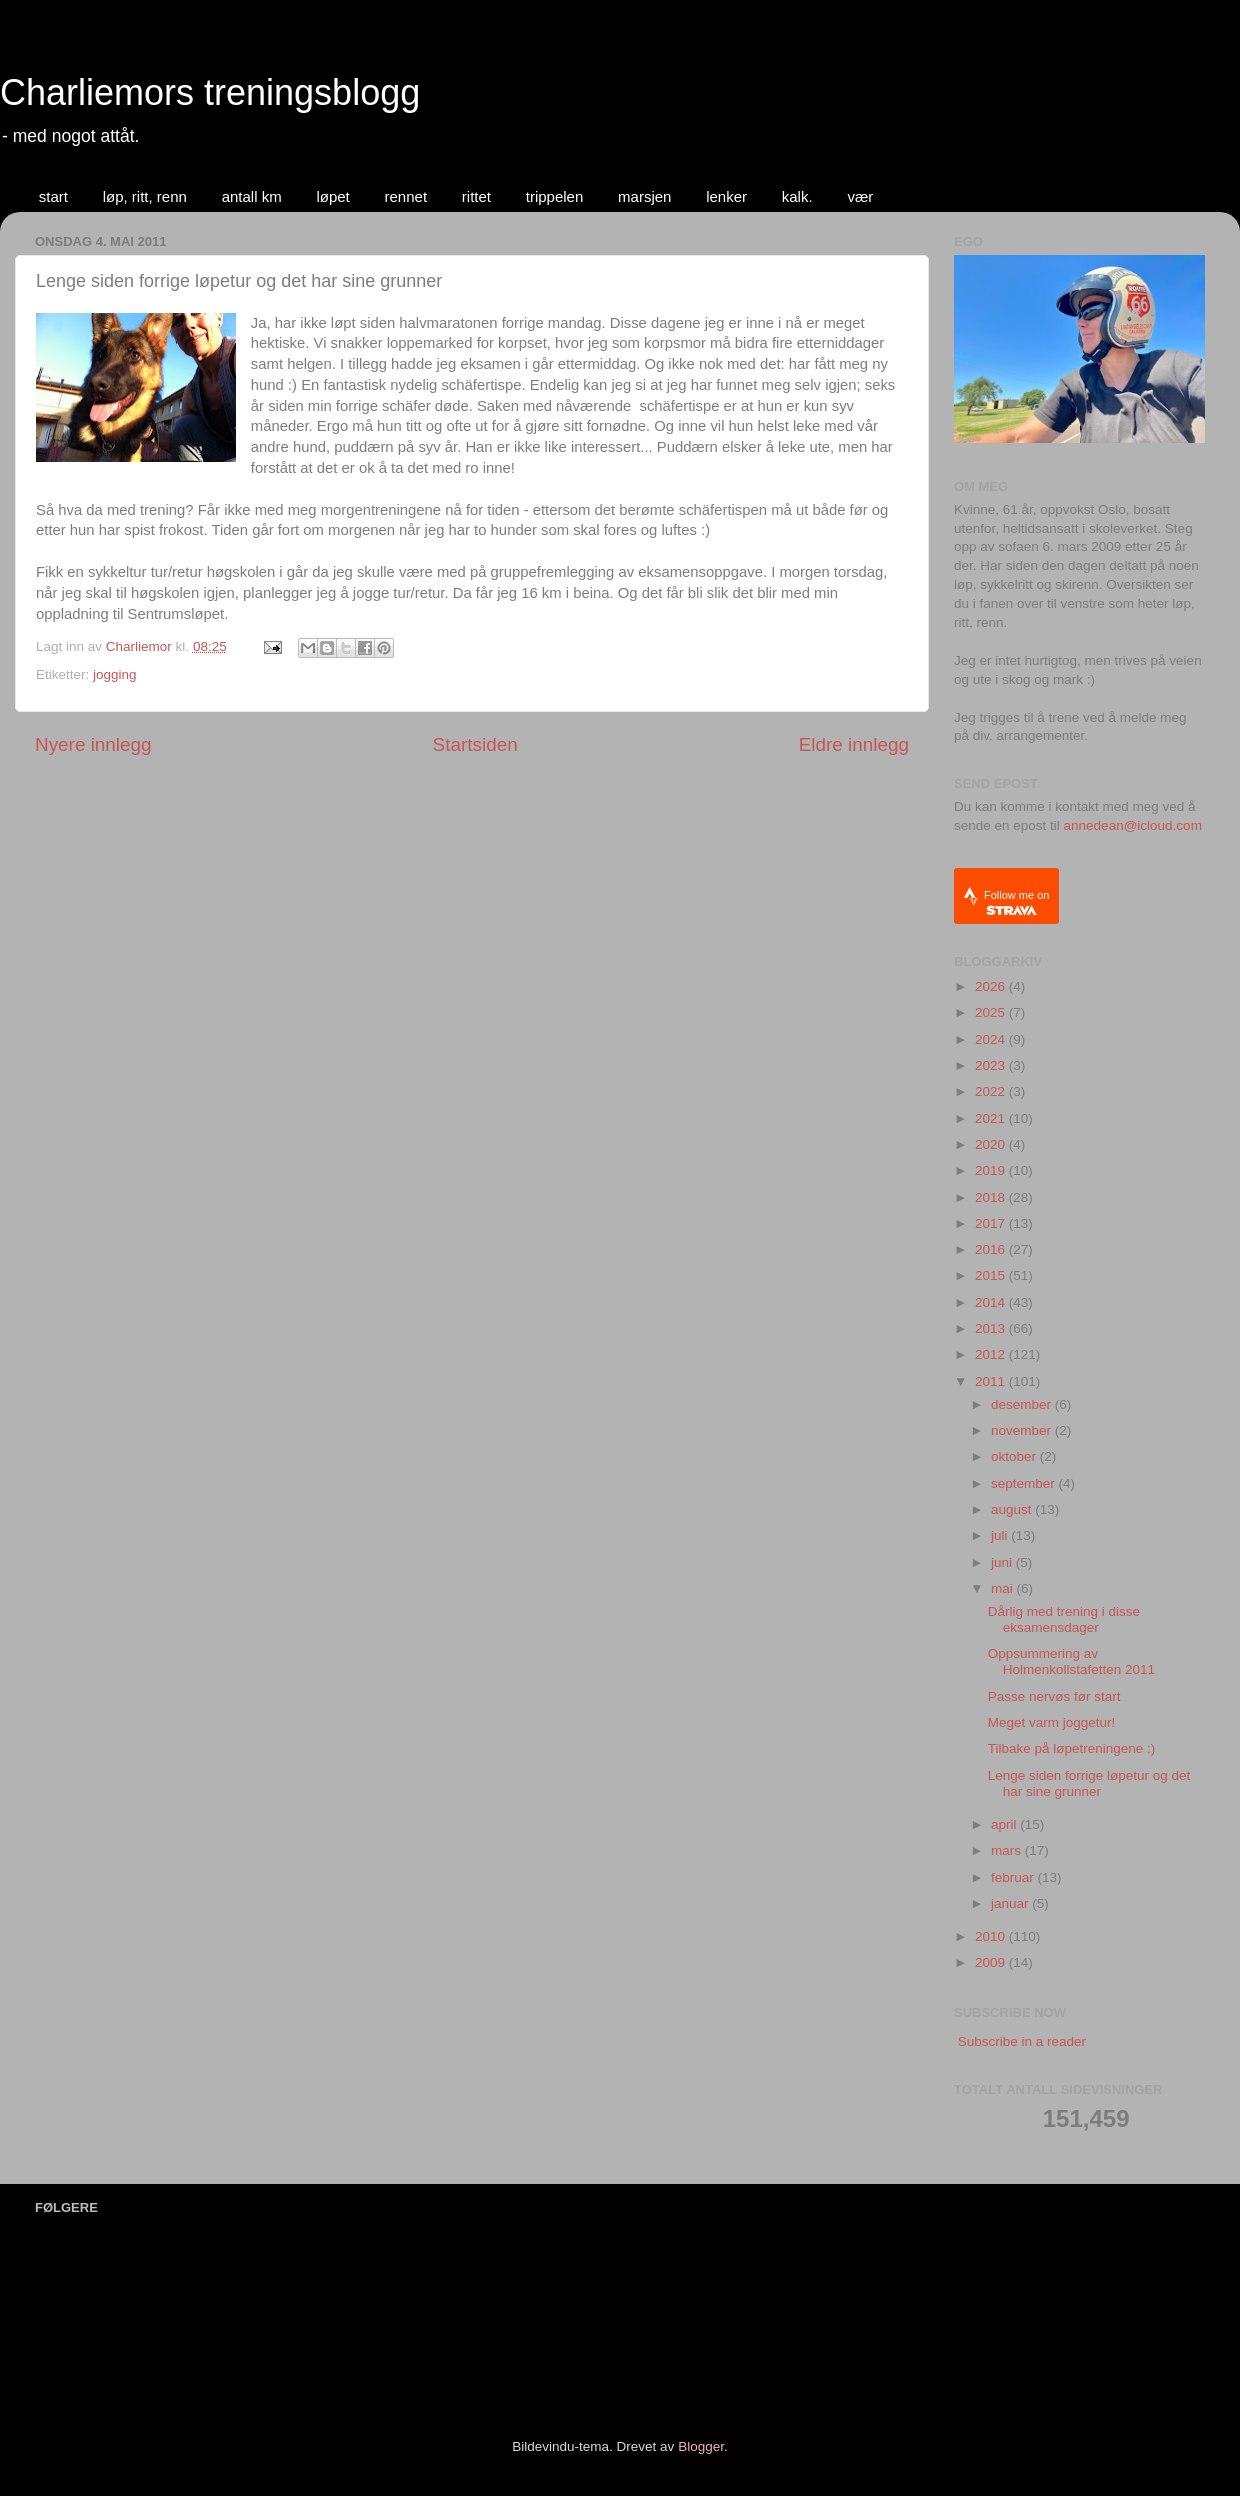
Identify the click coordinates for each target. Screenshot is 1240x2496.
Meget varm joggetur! (1052, 1722)
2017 (992, 1223)
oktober (1015, 1456)
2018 (992, 1197)
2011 (992, 1381)
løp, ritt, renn (145, 196)
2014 (992, 1302)
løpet (332, 196)
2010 (992, 1936)
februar (1014, 1877)
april (1005, 1824)
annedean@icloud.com (1133, 825)
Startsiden (475, 744)
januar (1011, 1903)
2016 (992, 1249)
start (53, 196)
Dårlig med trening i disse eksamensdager (1064, 1619)
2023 (992, 1065)
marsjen (644, 196)
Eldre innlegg (854, 744)
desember (1023, 1404)
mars (1008, 1850)
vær (860, 196)
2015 (992, 1275)
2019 (992, 1170)
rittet (476, 196)
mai (1004, 1588)
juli (1001, 1535)
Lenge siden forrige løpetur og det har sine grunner (1089, 1783)
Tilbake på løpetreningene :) (1072, 1748)
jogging (115, 674)
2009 (992, 1962)
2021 (992, 1118)
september (1025, 1483)
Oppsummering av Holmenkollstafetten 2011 (1071, 1661)
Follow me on (1016, 902)
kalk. (797, 196)
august (1013, 1509)
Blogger (701, 2446)
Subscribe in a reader (1022, 2041)
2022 (992, 1091)
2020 (992, 1144)
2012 (992, 1354)
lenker (726, 196)
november (1023, 1430)
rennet (406, 196)
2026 (992, 986)
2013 (992, 1328)
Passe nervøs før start (1054, 1696)
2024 (992, 1039)
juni (1003, 1562)
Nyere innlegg (93, 744)
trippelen (555, 196)
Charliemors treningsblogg (210, 92)
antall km (252, 196)
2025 (992, 1012)
